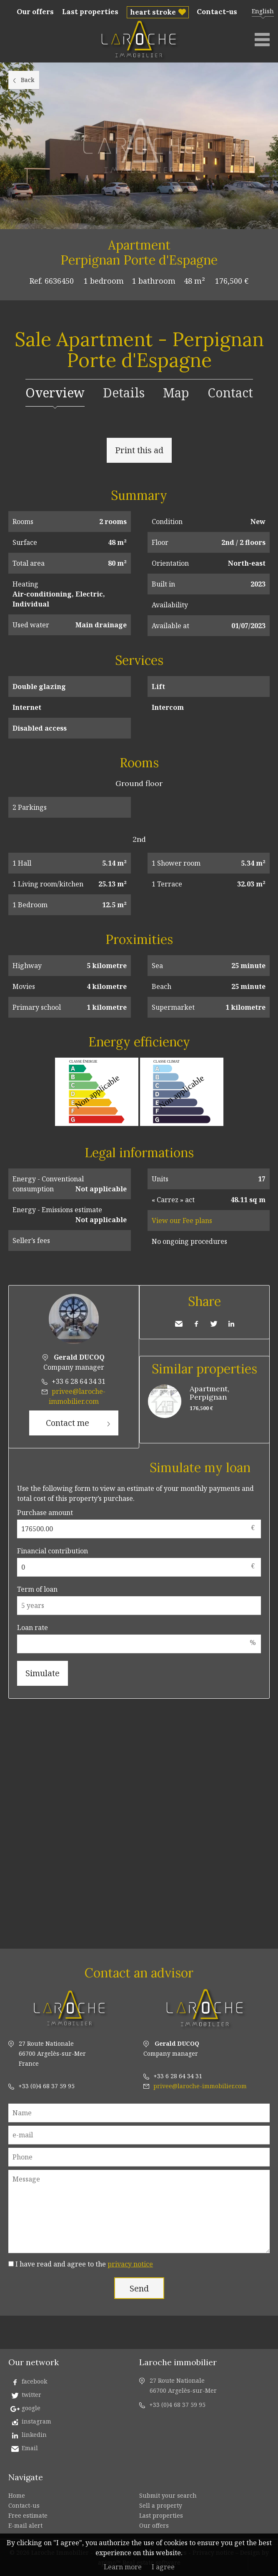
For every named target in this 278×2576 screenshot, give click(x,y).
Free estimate (28, 2515)
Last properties (90, 11)
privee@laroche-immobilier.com (200, 2086)
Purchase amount (45, 1512)
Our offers (35, 11)
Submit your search (168, 2495)
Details (124, 392)
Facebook (196, 1323)
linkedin (34, 2435)
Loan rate (32, 1627)
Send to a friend (178, 1323)
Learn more (123, 2566)
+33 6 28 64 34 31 (78, 1381)
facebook (34, 2381)
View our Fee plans (182, 1220)
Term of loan (37, 1589)
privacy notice (130, 2264)
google (31, 2408)
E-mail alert (25, 2525)
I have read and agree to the (84, 2264)
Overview (55, 392)
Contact (230, 392)
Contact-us (217, 11)
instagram (36, 2421)
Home (16, 2495)
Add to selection (273, 238)
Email (30, 2448)
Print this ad (139, 450)
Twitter (213, 1323)
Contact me (67, 1422)
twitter (31, 2395)
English (263, 11)
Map (176, 392)
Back (27, 80)
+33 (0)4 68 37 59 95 (46, 2086)
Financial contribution (52, 1550)
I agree (163, 2566)
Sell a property (160, 2505)
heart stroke (153, 12)
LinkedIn (231, 1323)
